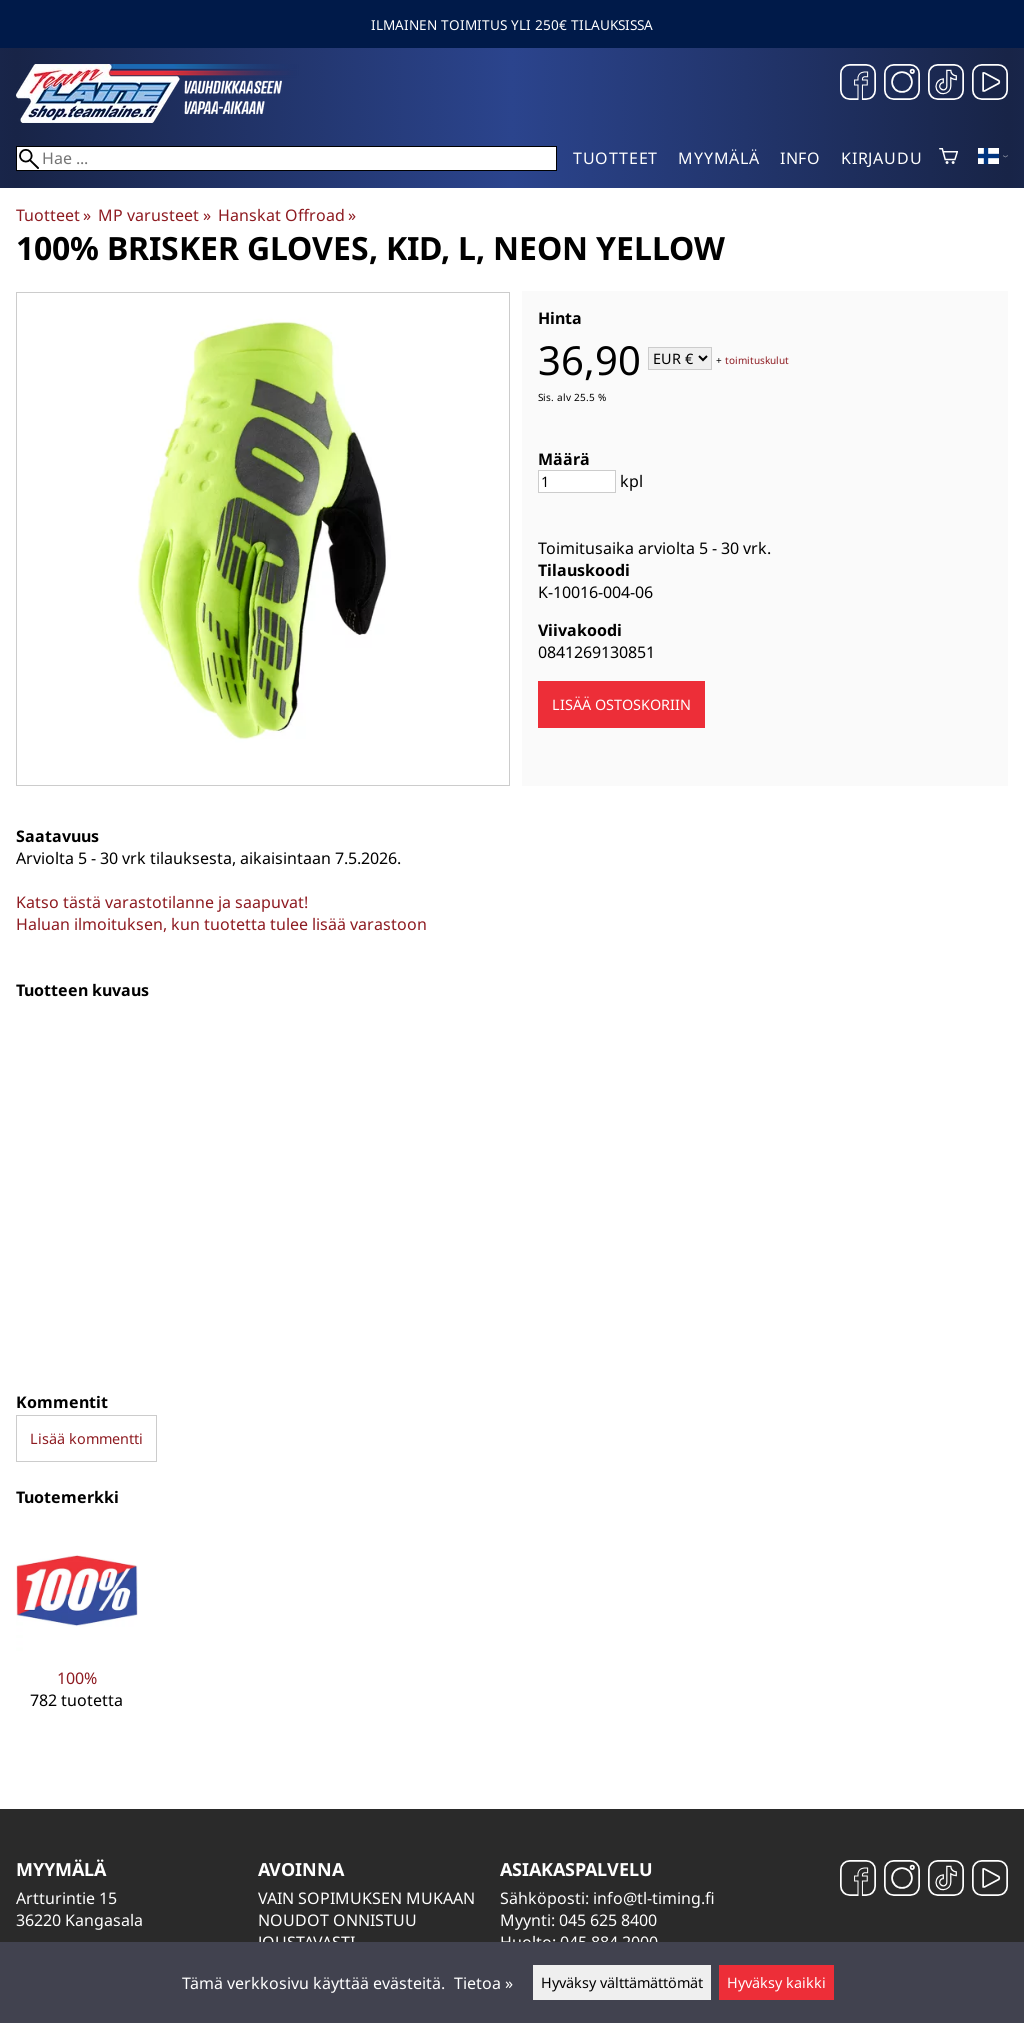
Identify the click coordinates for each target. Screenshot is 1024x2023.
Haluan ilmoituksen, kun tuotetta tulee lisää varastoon (221, 924)
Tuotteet (615, 158)
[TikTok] (946, 84)
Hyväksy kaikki (776, 1982)
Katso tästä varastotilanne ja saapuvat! (162, 902)
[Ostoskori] (948, 158)
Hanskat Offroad (287, 215)
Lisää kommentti (86, 1438)
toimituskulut (757, 360)
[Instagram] (902, 84)
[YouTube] (990, 84)
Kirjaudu (881, 158)
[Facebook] (858, 84)
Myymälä (719, 158)
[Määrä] (577, 481)
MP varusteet (154, 215)
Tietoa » (483, 1983)
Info (800, 158)
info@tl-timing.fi (654, 1898)
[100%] (77, 1635)
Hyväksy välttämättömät (622, 1982)
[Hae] (286, 158)
